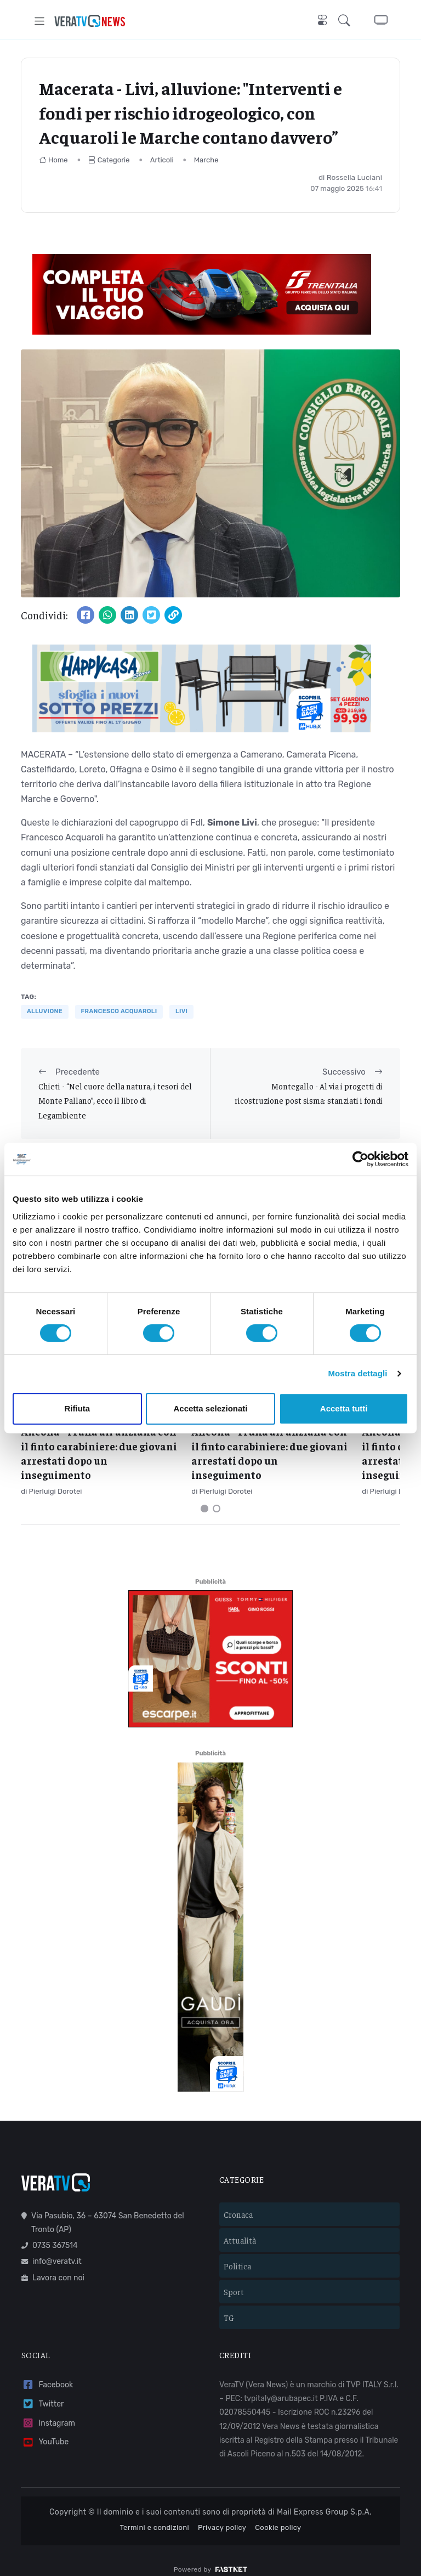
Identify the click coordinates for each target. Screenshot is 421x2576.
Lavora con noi (52, 2265)
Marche (206, 160)
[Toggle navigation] (39, 21)
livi (181, 1011)
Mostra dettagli (357, 1373)
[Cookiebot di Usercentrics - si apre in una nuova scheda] (360, 1159)
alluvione (44, 1011)
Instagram (48, 2411)
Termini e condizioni (154, 2515)
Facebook (47, 2373)
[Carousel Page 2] (216, 1496)
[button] (346, 21)
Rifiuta (77, 1408)
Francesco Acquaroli (119, 1011)
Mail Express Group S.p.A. (324, 2500)
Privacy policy (222, 2515)
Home (53, 160)
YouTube (45, 2430)
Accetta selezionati (210, 1408)
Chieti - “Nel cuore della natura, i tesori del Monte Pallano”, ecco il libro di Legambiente (115, 1100)
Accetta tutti (344, 1408)
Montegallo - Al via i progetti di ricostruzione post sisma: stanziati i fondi (309, 1093)
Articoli (162, 160)
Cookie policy (278, 2515)
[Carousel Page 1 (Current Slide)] (204, 1496)
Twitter (42, 2392)
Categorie (109, 160)
